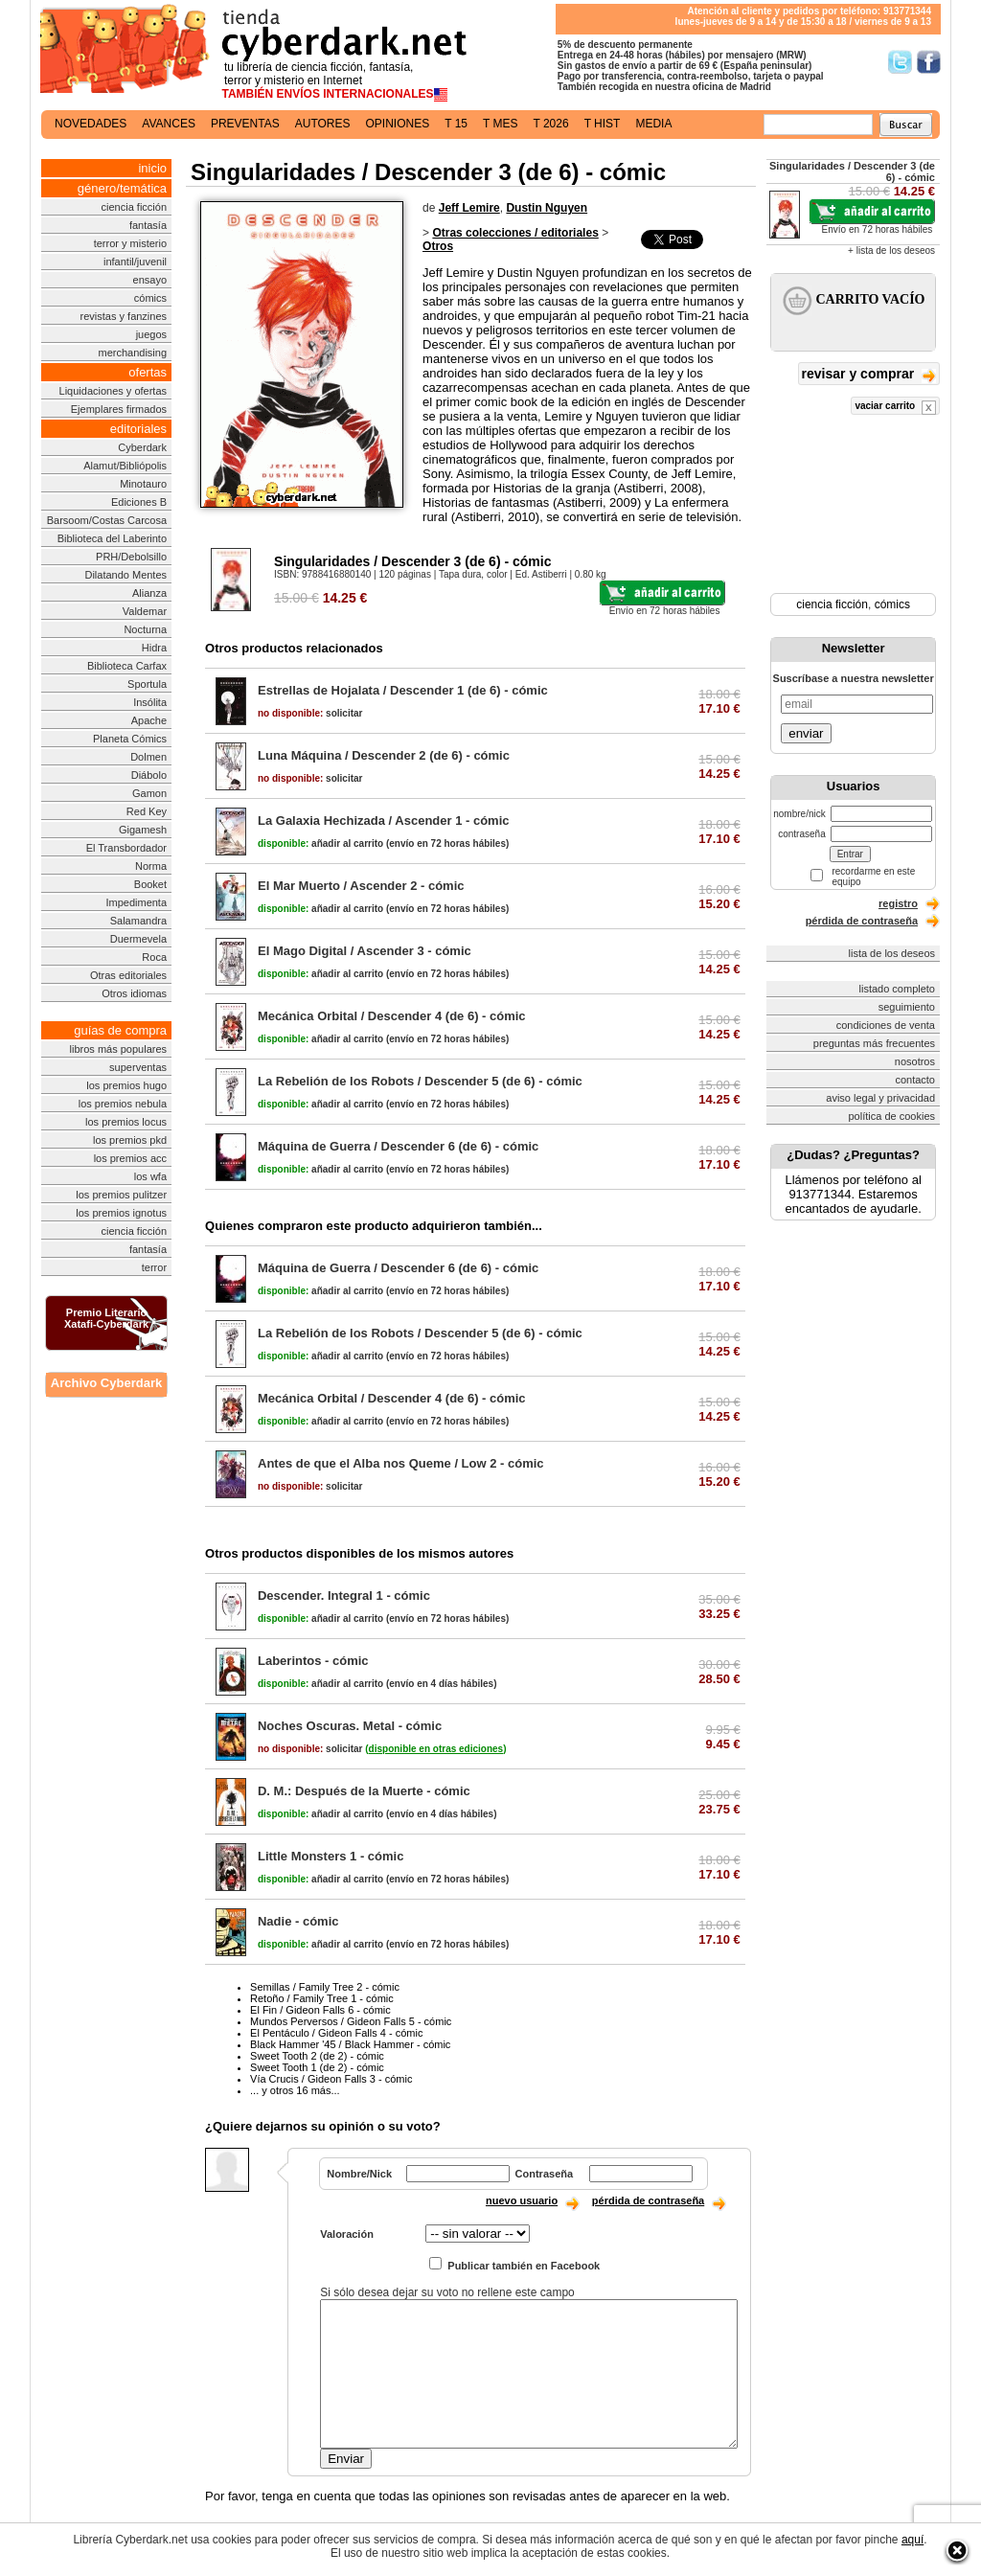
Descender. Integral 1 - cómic (344, 1595)
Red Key (146, 811)
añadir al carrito (320, 843)
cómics (150, 298)
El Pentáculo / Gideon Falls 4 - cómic (336, 2033)
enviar (805, 733)
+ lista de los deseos (891, 250)
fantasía (148, 225)
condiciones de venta (885, 1025)
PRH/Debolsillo (131, 556)
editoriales (138, 429)
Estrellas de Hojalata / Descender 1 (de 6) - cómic (403, 690)
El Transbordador (126, 848)
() (435, 1749)
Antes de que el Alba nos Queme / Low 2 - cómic (401, 1463)
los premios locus (126, 1122)
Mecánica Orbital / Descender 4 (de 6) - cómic (392, 1016)
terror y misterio (130, 243)
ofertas (147, 372)
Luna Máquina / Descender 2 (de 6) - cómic (384, 755)
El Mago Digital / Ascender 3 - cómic (364, 951)
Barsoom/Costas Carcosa (107, 520)
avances (168, 123)
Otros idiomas (134, 993)
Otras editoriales (128, 975)
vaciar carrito (895, 407)
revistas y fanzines (123, 316)
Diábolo (149, 775)
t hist (602, 123)
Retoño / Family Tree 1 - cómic (322, 1998)
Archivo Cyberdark (106, 1383)
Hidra (154, 647)
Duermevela (138, 939)
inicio (152, 168)
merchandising (133, 352)
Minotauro (143, 484)
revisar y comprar (869, 375)
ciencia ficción (134, 207)
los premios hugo (126, 1085)
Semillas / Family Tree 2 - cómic (324, 1987)
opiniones (398, 123)
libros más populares (119, 1049)
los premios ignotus (121, 1213)
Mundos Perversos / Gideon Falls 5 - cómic (350, 2021)
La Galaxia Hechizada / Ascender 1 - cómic (384, 820)
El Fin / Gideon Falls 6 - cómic (320, 2010)
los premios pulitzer (121, 1194)
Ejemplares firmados (119, 409)
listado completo (897, 988)
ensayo (150, 279)
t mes (500, 123)
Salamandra (138, 920)
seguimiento (906, 1007)
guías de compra (120, 1030)
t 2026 (550, 123)
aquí (912, 2539)
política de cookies (892, 1116)
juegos (151, 334)
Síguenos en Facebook (929, 62)
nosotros (915, 1061)
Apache (149, 720)
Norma (151, 866)
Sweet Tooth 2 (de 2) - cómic (317, 2056)
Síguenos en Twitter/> (900, 62)
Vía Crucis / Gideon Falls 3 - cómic (331, 2079)
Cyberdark (142, 447)
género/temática (122, 188)
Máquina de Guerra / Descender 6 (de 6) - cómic (398, 1146)
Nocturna (145, 629)
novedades (90, 123)
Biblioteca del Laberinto (112, 538)
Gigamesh (143, 829)
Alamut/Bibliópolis (125, 465)
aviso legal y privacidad (880, 1098)
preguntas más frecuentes (874, 1043)
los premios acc (130, 1158)
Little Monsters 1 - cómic (330, 1856)
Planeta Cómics (130, 738)
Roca (154, 957)
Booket (150, 884)
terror (154, 1267)
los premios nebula (123, 1103)
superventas (138, 1067)
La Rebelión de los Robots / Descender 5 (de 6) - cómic (420, 1081)
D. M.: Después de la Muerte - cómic (364, 1791)
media (653, 123)
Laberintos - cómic (313, 1660)
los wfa (150, 1176)
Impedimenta (136, 902)
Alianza (149, 593)
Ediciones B (139, 502)
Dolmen (148, 757)
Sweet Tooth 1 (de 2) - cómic (317, 2067)
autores (323, 123)
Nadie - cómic (298, 1921)
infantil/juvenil (135, 261)
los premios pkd (130, 1140)
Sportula (147, 684)
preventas (245, 123)
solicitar (310, 713)
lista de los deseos (892, 953)
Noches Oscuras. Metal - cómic (350, 1726)
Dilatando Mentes (125, 575)
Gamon (149, 793)
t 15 (456, 123)
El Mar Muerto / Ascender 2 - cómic (361, 885)
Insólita (150, 702)
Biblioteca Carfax (127, 666)
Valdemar (145, 611)
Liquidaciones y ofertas (113, 391)
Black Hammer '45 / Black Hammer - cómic (350, 2044)
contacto (915, 1079)
